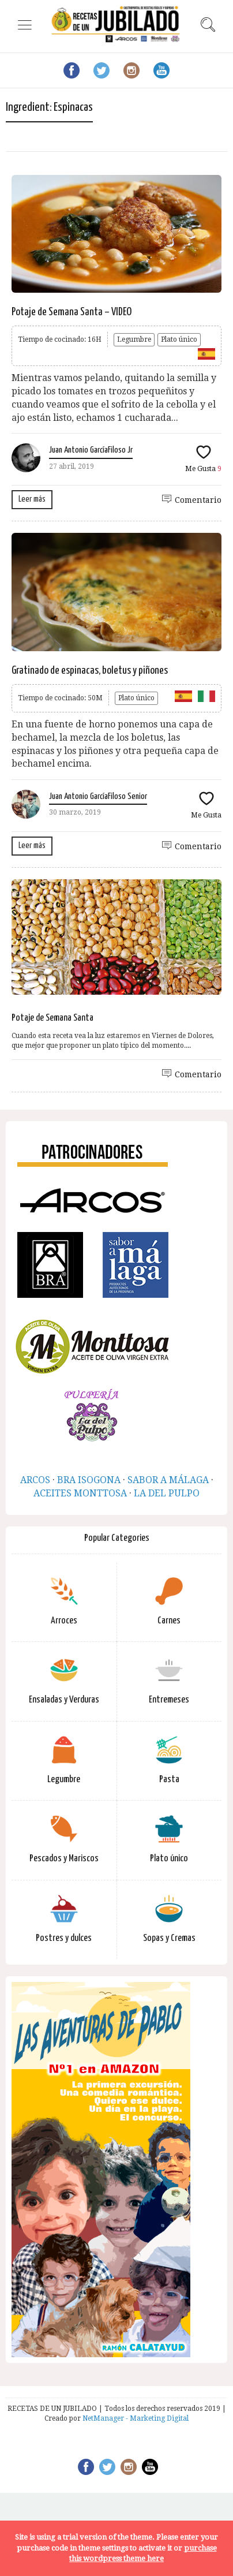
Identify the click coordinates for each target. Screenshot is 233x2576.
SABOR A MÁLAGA (168, 1479)
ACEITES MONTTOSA (80, 1493)
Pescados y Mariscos (64, 1859)
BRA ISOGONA (89, 1479)
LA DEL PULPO (167, 1493)
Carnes (169, 1621)
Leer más (32, 499)
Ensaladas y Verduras (64, 1700)
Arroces (64, 1621)
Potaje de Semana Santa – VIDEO (71, 312)
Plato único (179, 339)
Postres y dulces (64, 1938)
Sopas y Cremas (169, 1938)
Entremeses (169, 1700)
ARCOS (35, 1479)
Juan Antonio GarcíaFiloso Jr (91, 450)
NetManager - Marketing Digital (135, 2418)
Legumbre (134, 339)
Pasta (169, 1779)
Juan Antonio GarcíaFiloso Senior (98, 796)
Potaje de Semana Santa (52, 1018)
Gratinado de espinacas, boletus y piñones (90, 670)
